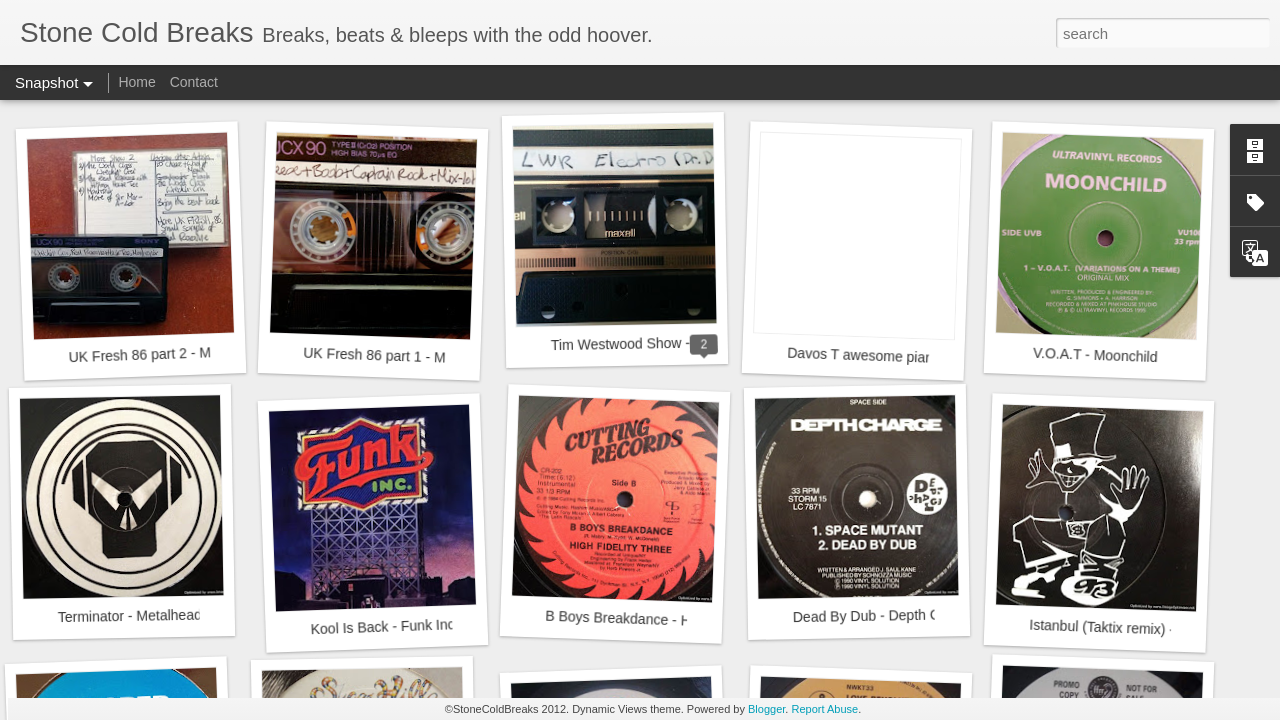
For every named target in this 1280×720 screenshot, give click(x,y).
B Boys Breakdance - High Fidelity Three (671, 620)
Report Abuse (824, 709)
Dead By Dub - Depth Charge (884, 615)
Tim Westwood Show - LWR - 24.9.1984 (675, 343)
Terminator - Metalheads (133, 616)
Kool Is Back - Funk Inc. (384, 626)
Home (136, 82)
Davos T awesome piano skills (881, 356)
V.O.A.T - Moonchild (1095, 355)
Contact (194, 82)
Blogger (766, 709)
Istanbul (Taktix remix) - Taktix (1121, 628)
